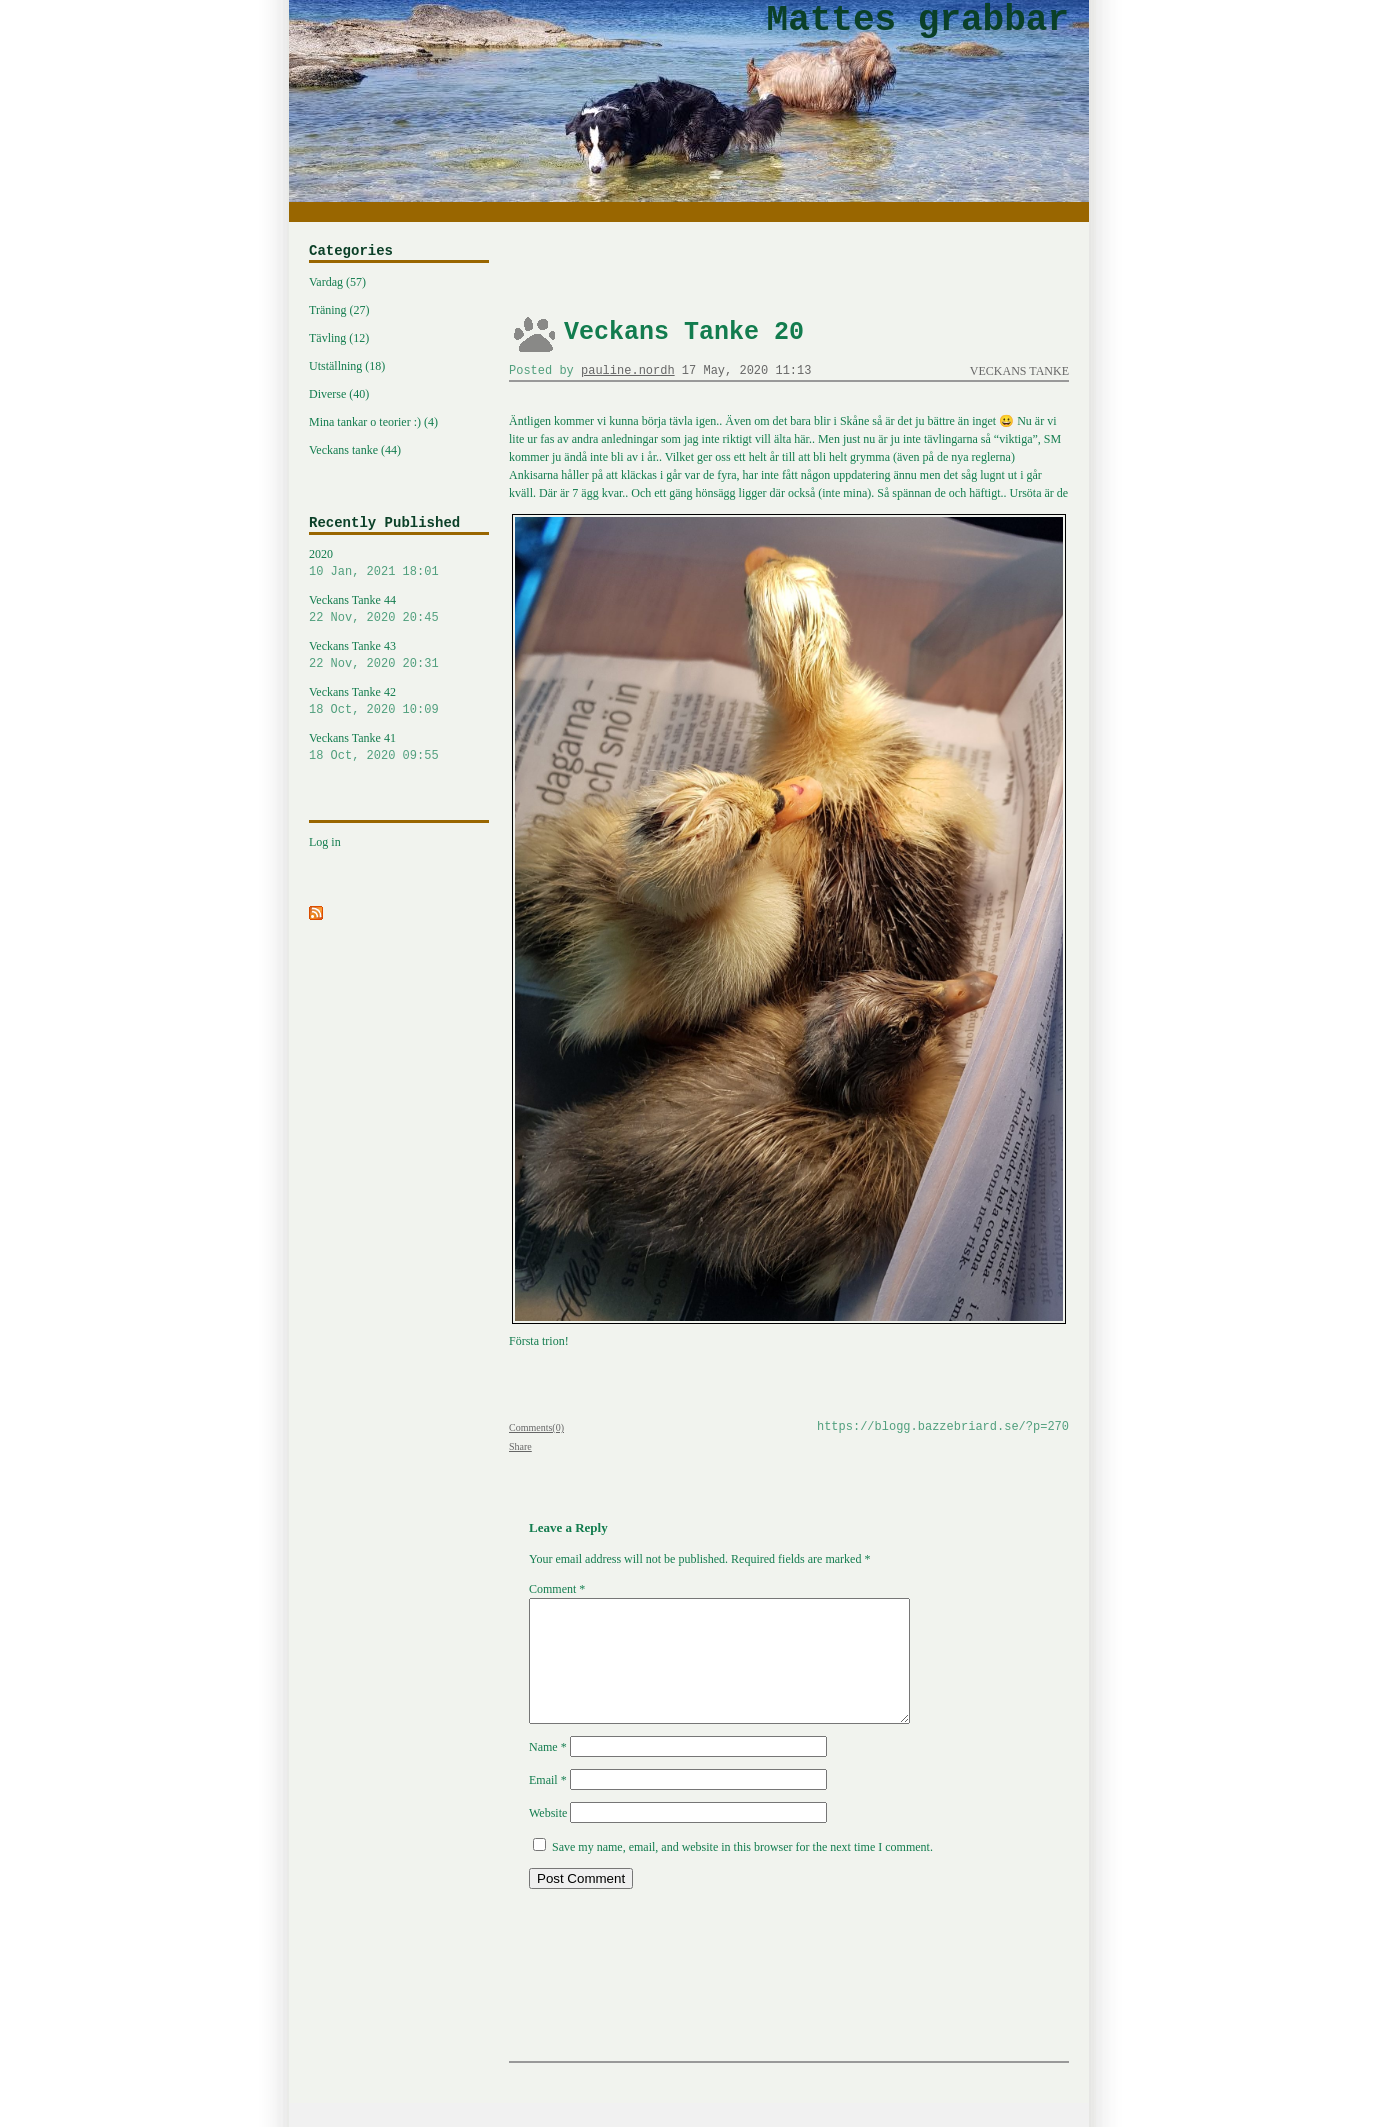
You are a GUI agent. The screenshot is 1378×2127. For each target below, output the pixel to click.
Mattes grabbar (918, 20)
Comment (557, 1589)
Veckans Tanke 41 (399, 748)
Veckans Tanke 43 (399, 656)
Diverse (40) (339, 394)
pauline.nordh (628, 371)
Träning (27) (339, 310)
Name (548, 1771)
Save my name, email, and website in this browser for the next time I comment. (742, 1871)
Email (548, 1804)
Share (520, 1446)
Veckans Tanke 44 (399, 610)
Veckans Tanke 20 (684, 332)
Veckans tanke (1019, 371)
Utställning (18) (347, 366)
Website (548, 1837)
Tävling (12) (339, 338)
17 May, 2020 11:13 (747, 371)
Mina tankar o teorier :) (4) (373, 422)
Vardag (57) (337, 282)
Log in (325, 842)
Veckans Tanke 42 (399, 702)
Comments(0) (536, 1427)
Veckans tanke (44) (355, 450)
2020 (399, 564)
